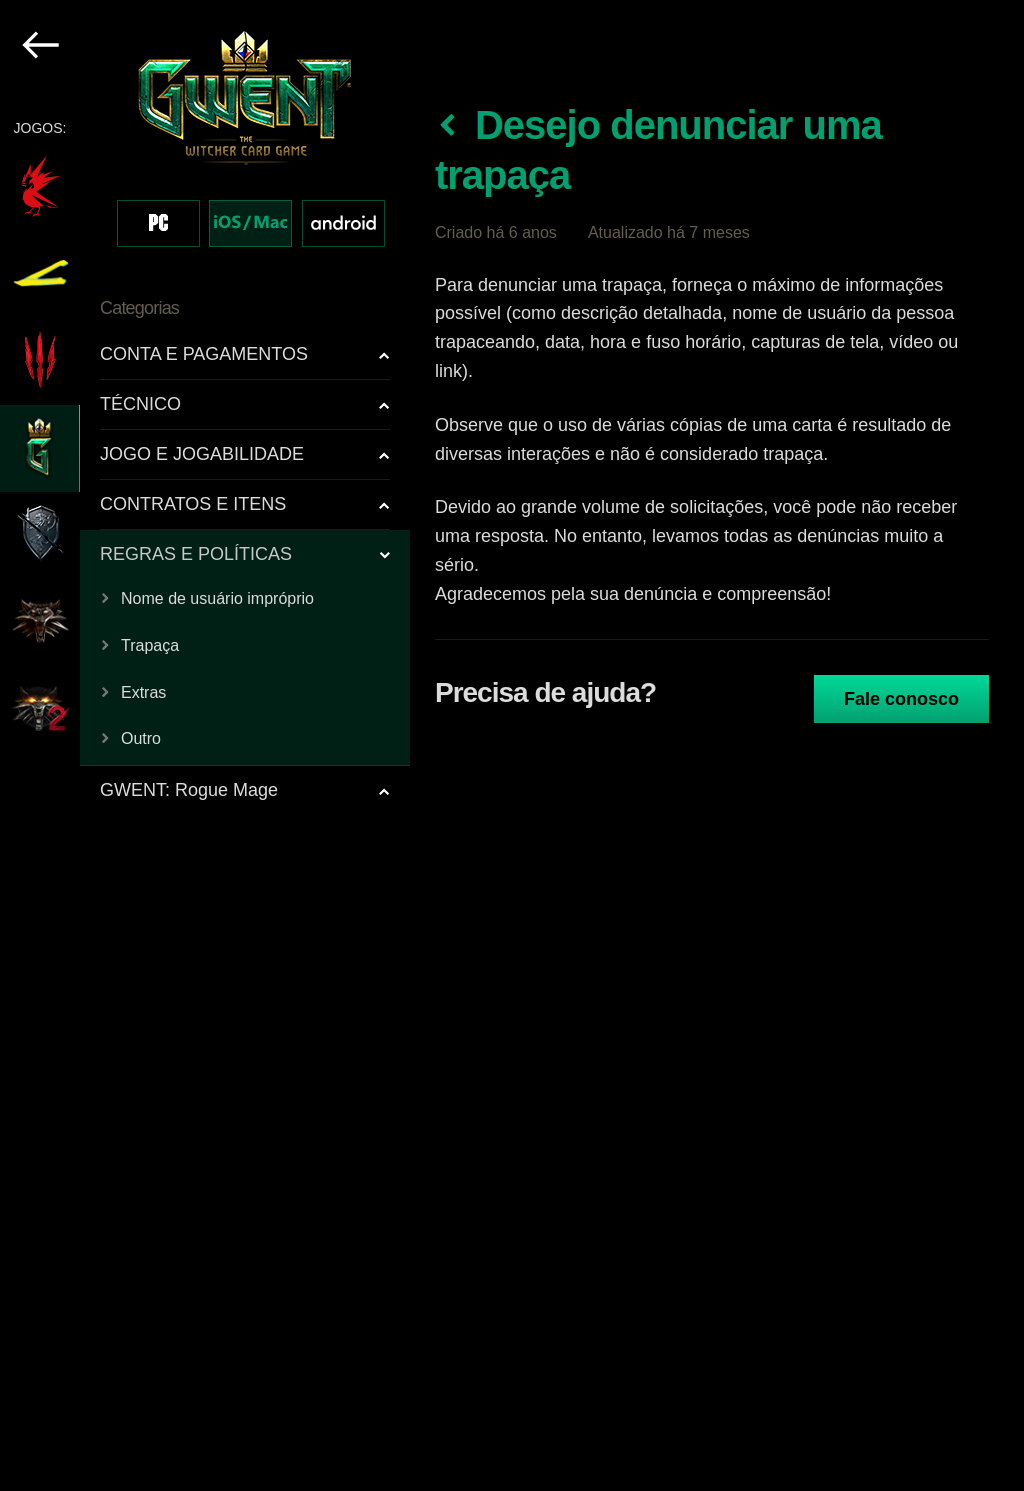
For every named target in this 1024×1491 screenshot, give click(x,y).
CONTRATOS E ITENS (193, 504)
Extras (143, 692)
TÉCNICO (140, 404)
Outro (141, 738)
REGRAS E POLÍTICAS (196, 554)
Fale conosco (901, 699)
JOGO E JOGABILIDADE (202, 454)
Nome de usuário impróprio (217, 598)
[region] (206, 745)
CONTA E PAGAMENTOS (204, 354)
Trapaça (150, 645)
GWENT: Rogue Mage (189, 790)
